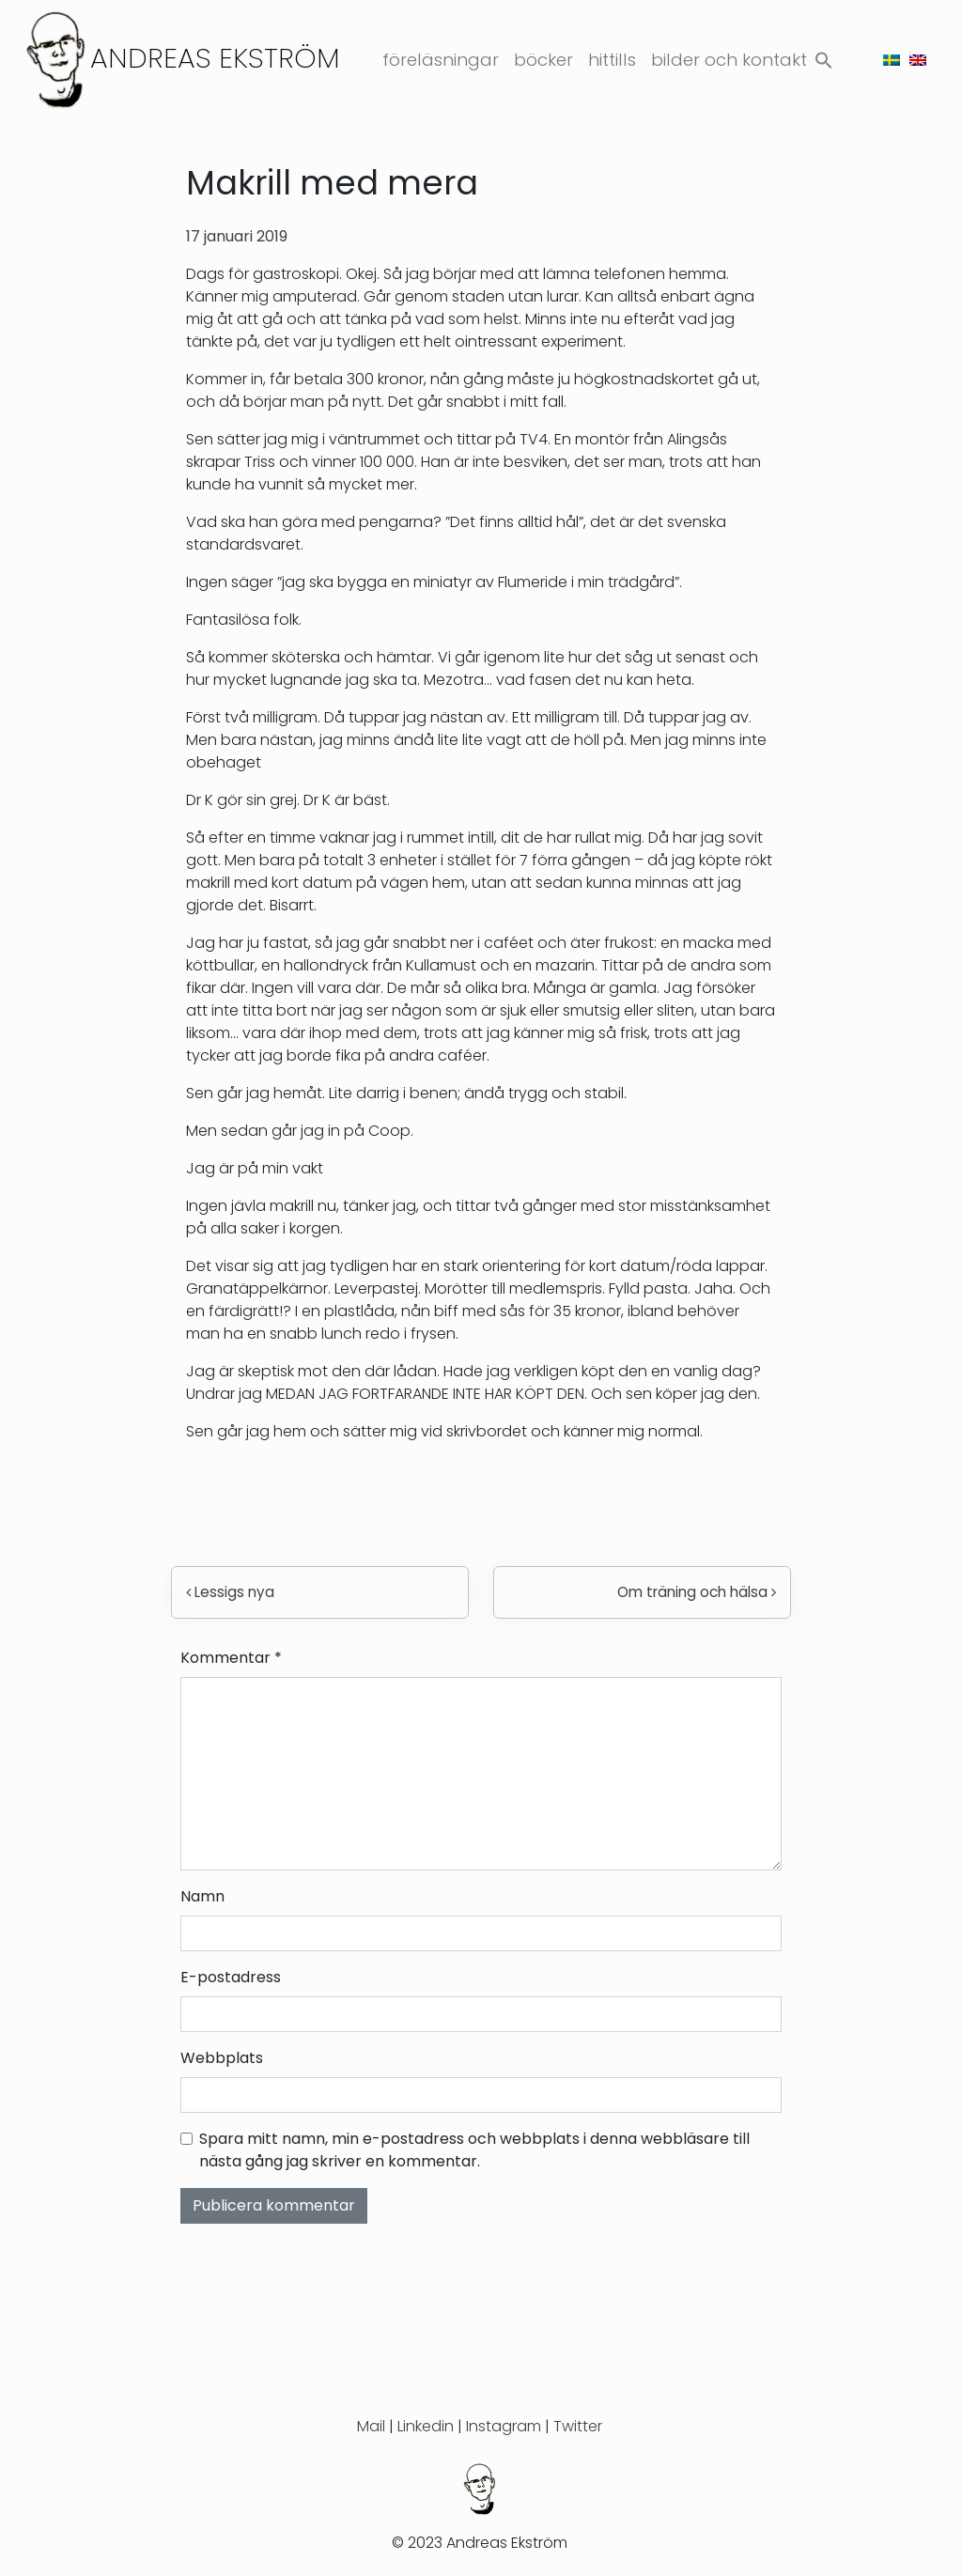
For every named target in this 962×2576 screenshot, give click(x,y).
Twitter (577, 2426)
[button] (824, 57)
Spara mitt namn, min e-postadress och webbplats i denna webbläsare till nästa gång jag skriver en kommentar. (474, 2150)
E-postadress (230, 1977)
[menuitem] (891, 59)
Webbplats (221, 2058)
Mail (371, 2426)
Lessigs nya (230, 1592)
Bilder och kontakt (729, 59)
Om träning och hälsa (696, 1592)
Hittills (612, 59)
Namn (202, 1896)
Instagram (503, 2426)
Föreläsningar (440, 59)
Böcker (543, 59)
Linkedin (425, 2426)
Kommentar (231, 1657)
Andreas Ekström (215, 58)
